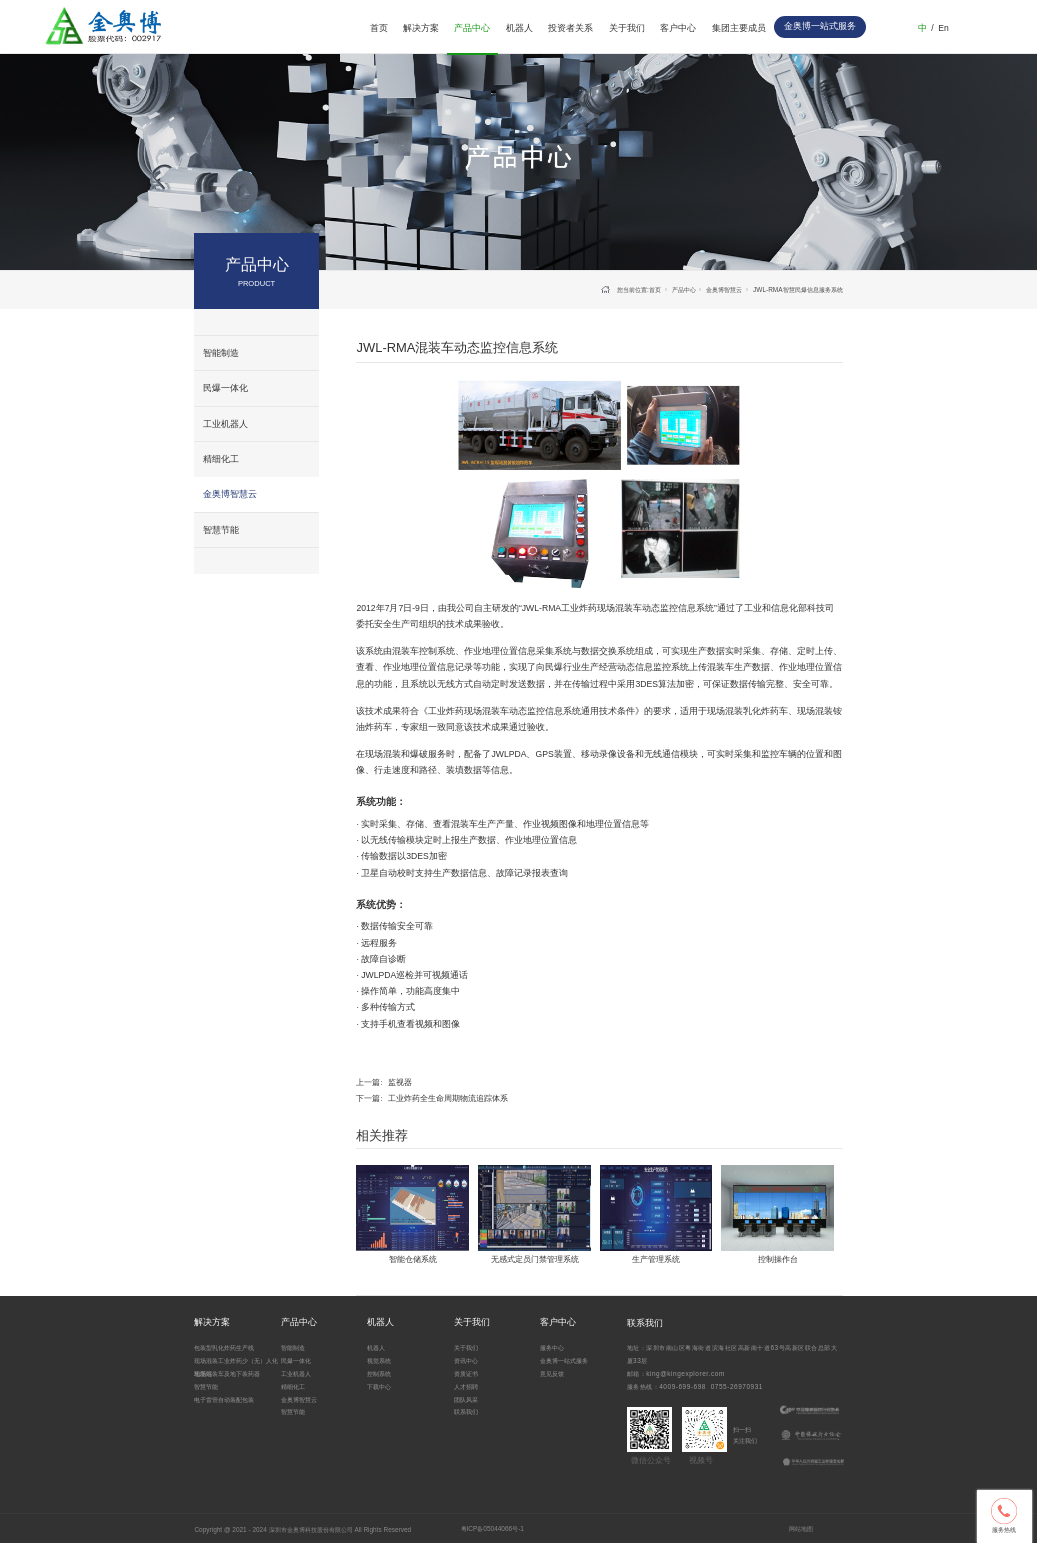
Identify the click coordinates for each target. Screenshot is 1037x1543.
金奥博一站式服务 (564, 1360)
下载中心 (379, 1386)
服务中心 (552, 1347)
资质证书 (466, 1373)
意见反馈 (552, 1373)
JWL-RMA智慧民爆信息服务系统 (797, 289)
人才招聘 (466, 1386)
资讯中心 (466, 1360)
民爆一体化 (225, 388)
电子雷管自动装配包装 (224, 1399)
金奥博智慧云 (230, 494)
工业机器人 (225, 424)
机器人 (519, 28)
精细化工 (221, 459)
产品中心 (472, 28)
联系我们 (466, 1411)
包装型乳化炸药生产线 (224, 1347)
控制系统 (379, 1373)
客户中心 (678, 28)
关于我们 (627, 28)
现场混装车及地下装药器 (227, 1373)
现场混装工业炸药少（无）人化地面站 (236, 1367)
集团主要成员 (739, 28)
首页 (379, 28)
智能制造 (221, 353)
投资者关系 (570, 28)
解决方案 (421, 28)
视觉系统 (379, 1360)
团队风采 (466, 1399)
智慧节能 (221, 530)
